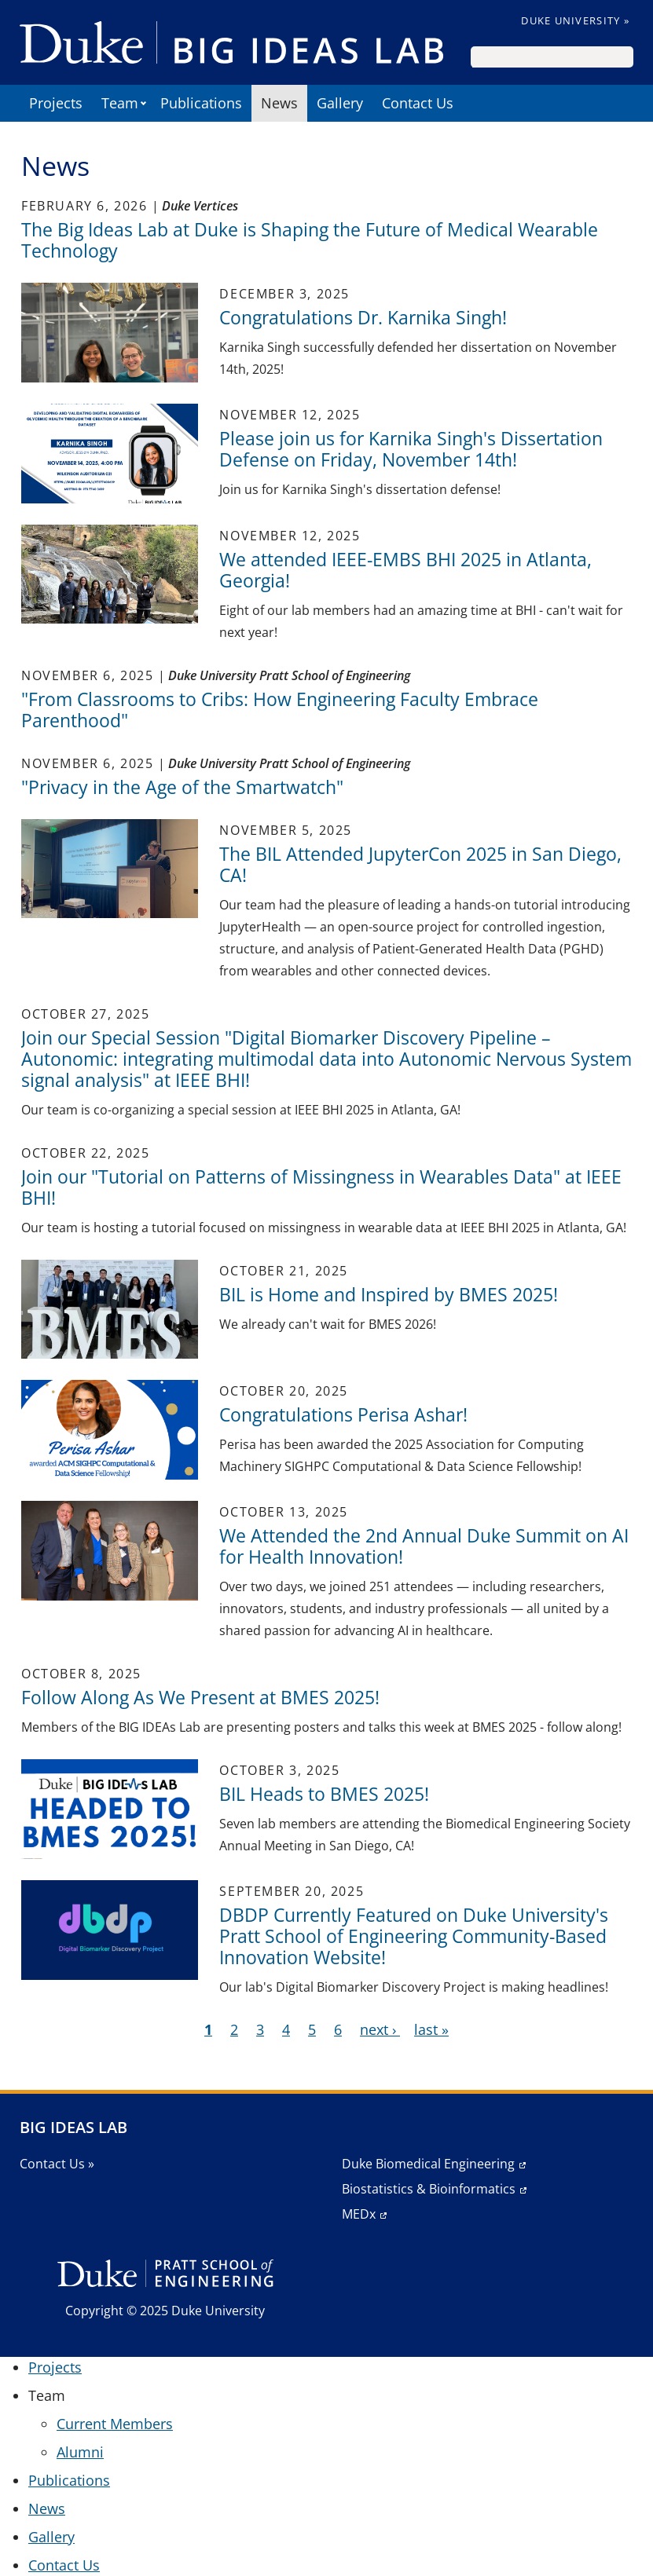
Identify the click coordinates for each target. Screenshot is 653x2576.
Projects (56, 102)
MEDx (359, 2214)
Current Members (115, 2423)
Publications (201, 102)
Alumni (80, 2451)
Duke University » (575, 20)
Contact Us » (57, 2163)
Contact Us (417, 102)
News (279, 102)
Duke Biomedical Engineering (428, 2163)
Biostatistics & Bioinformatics (428, 2188)
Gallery (340, 102)
